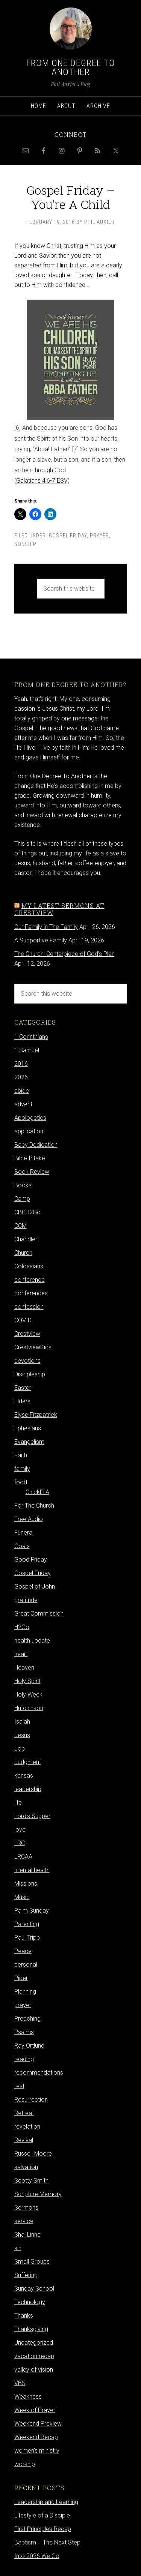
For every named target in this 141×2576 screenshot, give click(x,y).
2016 (21, 1063)
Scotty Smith (31, 2180)
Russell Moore (33, 2153)
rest (19, 2086)
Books (23, 1185)
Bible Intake (29, 1158)
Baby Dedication (36, 1144)
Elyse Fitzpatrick (35, 1414)
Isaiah (22, 1721)
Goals (22, 1546)
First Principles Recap (42, 2528)
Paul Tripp (27, 1937)
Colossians (28, 1266)
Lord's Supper (32, 1816)
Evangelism (29, 1441)
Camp (22, 1198)
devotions (27, 1360)
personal (25, 1964)
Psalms (24, 2032)
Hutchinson (28, 1708)
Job (19, 1748)
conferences (31, 1293)
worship (24, 2464)
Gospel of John (34, 1586)
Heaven (24, 1667)
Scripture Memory (38, 2194)
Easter (22, 1387)
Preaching (27, 2018)
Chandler (25, 1239)
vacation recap (34, 2356)
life (18, 1802)
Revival (23, 2140)
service (23, 2221)
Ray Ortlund (29, 2045)
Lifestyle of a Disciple (42, 2515)
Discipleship (29, 1374)
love (20, 1829)
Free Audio (28, 1519)
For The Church (34, 1505)
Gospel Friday (68, 536)
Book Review (31, 1171)
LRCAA (23, 1856)
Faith (20, 1455)
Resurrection (31, 2099)
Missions (25, 1883)
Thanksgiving (31, 2329)
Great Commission (39, 1613)
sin (17, 2248)
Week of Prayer (34, 2410)
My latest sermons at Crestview (59, 909)
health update (32, 1640)
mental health (32, 1870)
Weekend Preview (38, 2423)
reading (24, 2059)
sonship (25, 544)
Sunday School (34, 2288)
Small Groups (32, 2261)
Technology (29, 2302)
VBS (20, 2383)
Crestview (27, 1333)
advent (23, 1104)
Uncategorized (33, 2342)
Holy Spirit (27, 1681)
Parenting (26, 1924)
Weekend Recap (36, 2437)
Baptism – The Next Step (47, 2542)
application (28, 1131)
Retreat (24, 2113)
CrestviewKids (33, 1347)
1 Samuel (26, 1050)
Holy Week (28, 1694)
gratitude (26, 1600)
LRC (19, 1843)
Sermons (26, 2207)
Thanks (23, 2315)
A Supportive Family (40, 940)
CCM (20, 1225)
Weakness (28, 2396)
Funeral (23, 1532)
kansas (23, 1775)
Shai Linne (27, 2234)
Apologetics (30, 1117)
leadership (27, 1789)
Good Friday (30, 1559)
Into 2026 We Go (36, 2555)
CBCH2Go (27, 1212)
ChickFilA (37, 1492)
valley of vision (33, 2369)
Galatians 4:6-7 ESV (42, 480)
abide (21, 1090)
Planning (25, 1991)
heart (21, 1654)
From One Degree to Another (70, 67)
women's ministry (36, 2450)
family (22, 1468)
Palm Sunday (31, 1910)
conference (29, 1279)
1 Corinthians (31, 1036)
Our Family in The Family (46, 926)
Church (23, 1252)
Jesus (22, 1735)
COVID (23, 1320)
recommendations (38, 2072)
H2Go (21, 1627)
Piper (21, 1978)
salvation (26, 2167)
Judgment (27, 1762)
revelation (27, 2126)
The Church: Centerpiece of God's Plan (64, 953)
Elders (22, 1401)
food (20, 1482)
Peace (23, 1951)
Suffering (26, 2275)
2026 (21, 1077)
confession (29, 1306)
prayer (99, 536)
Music (22, 1897)
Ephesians (27, 1428)
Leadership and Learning (46, 2501)
